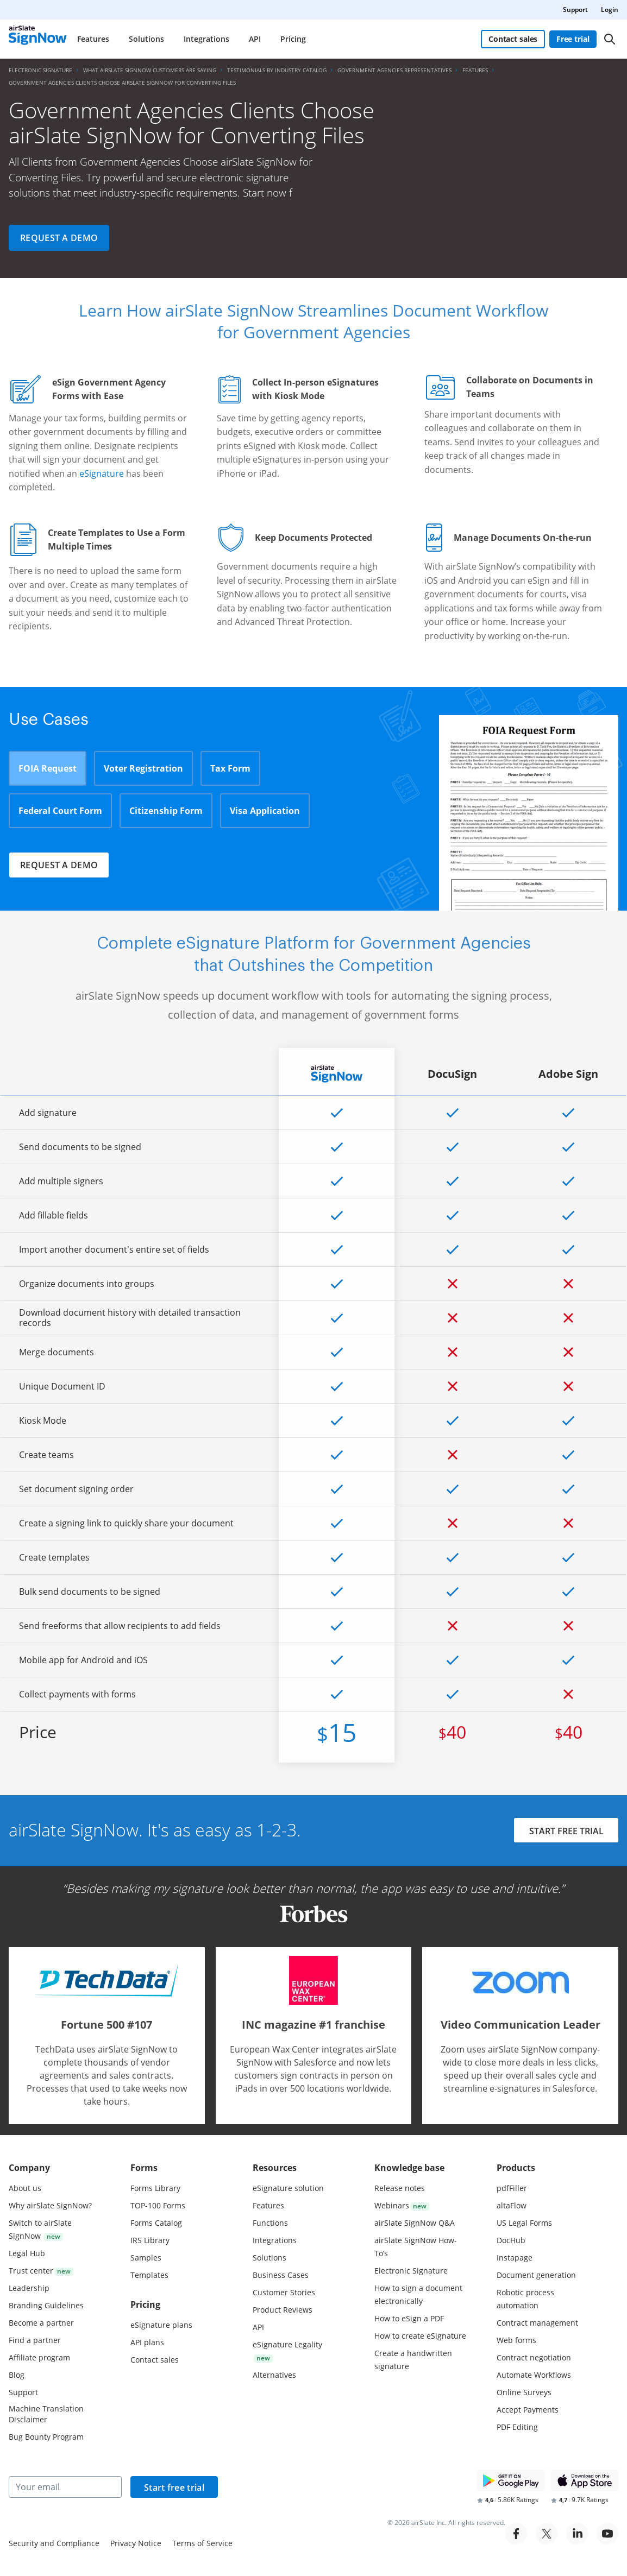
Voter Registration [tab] (143, 768)
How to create (420, 2336)
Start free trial (174, 2487)
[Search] (609, 39)
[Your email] (65, 2487)
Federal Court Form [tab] (60, 811)
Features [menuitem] (93, 39)
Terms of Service (202, 2543)
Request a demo (59, 238)
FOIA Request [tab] (47, 768)
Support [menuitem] (575, 9)
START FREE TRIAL (566, 1832)
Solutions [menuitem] (146, 39)
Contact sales (512, 39)
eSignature (101, 473)
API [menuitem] (255, 39)
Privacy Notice (135, 2543)
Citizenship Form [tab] (166, 811)
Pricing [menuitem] (293, 39)
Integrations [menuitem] (206, 39)
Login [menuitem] (609, 9)
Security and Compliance (54, 2543)
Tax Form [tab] (230, 768)
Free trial (573, 39)
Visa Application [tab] (265, 811)
